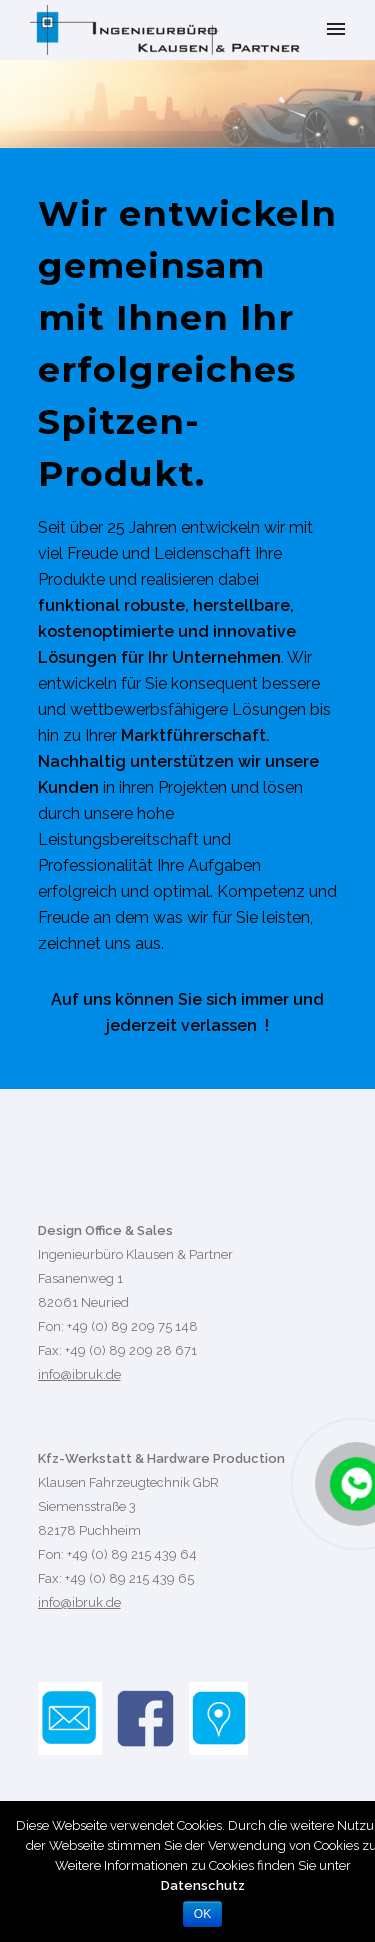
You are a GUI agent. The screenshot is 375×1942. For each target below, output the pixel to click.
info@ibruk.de (79, 1374)
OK (202, 1914)
